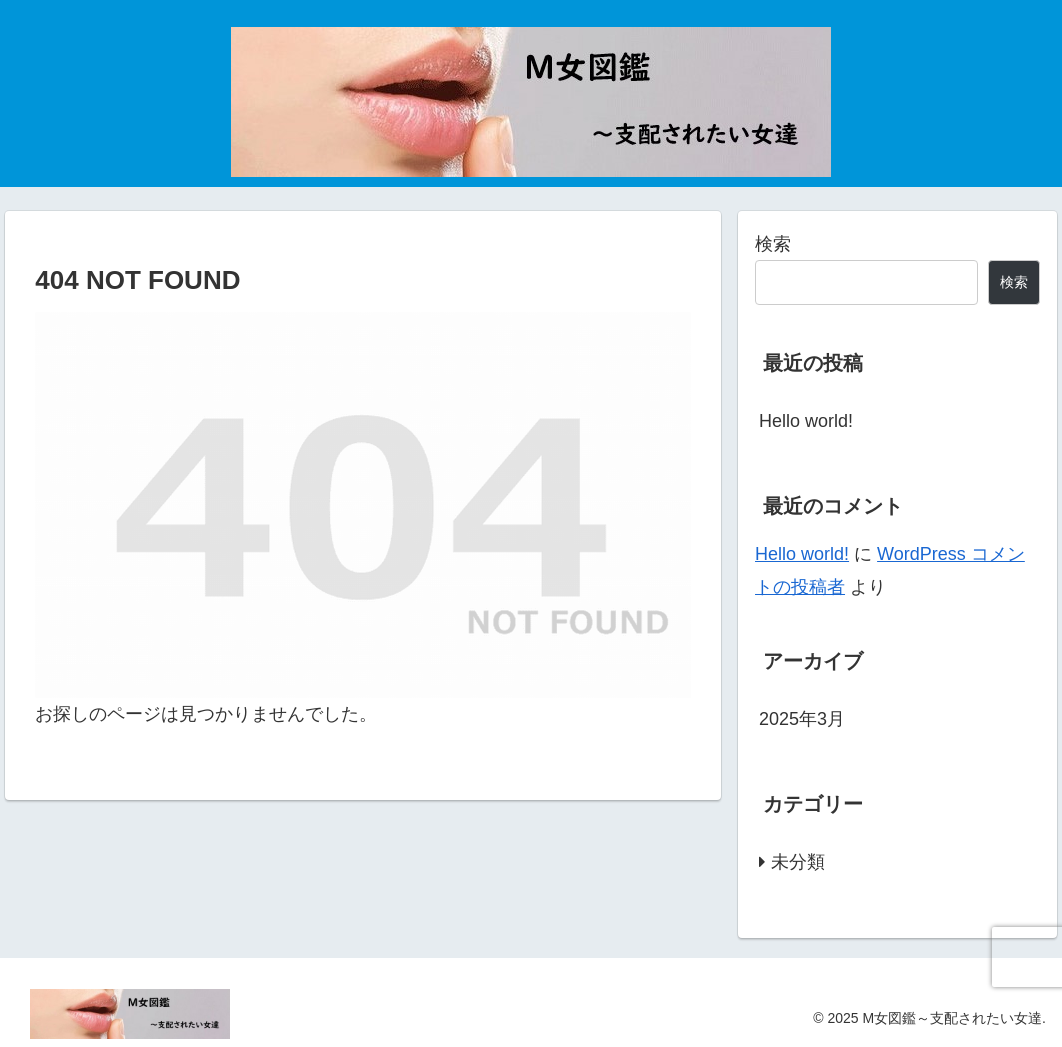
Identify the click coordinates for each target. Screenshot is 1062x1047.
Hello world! (806, 421)
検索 (773, 244)
